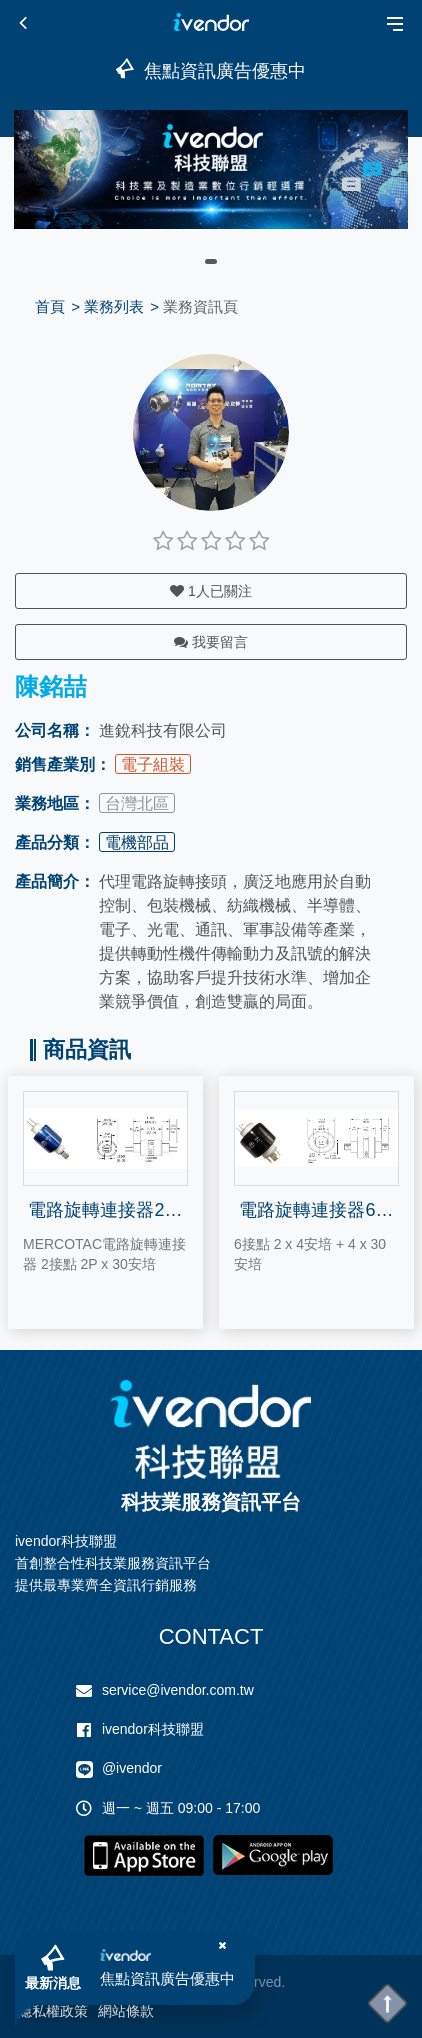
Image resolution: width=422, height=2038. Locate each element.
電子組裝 (153, 764)
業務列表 (114, 306)
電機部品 (137, 842)
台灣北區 (137, 803)
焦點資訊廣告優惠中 (167, 1978)
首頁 (50, 306)
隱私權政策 (53, 2011)
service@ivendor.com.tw (178, 1690)
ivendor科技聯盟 (153, 1729)
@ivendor (132, 1768)
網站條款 (126, 2011)
